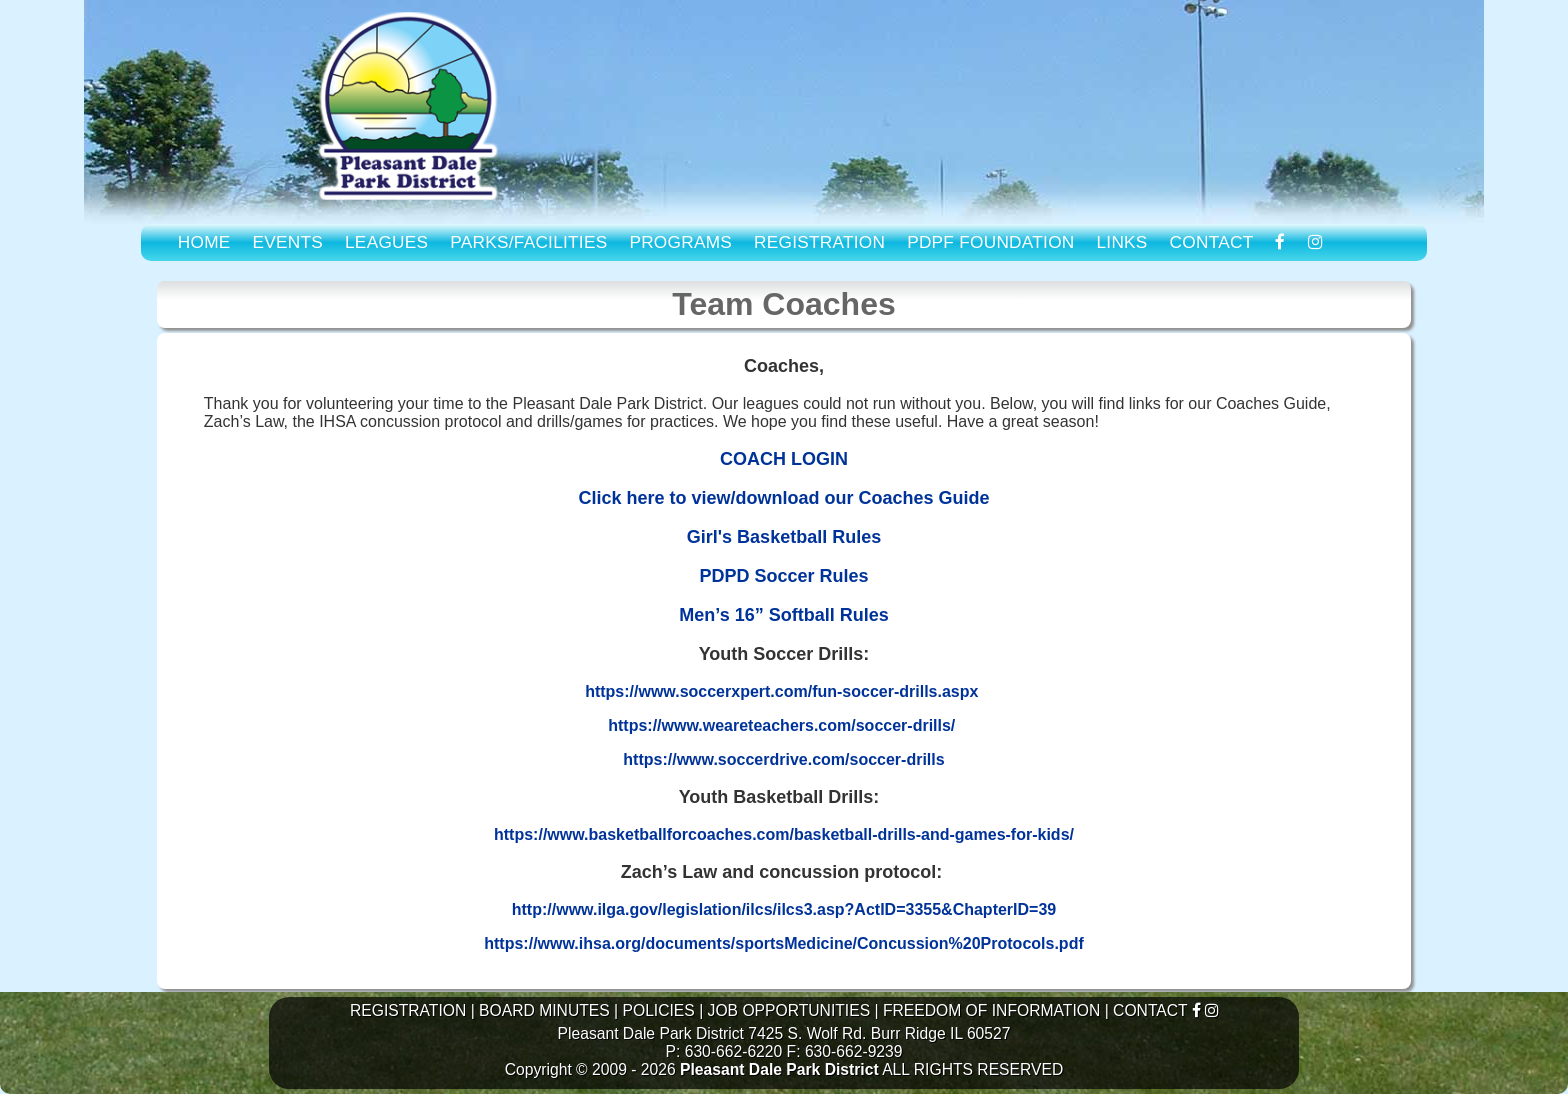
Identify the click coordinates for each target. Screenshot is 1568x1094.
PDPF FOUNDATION (990, 242)
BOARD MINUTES (544, 1010)
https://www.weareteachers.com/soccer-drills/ (781, 725)
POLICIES (658, 1010)
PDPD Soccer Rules (783, 576)
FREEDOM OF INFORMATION (991, 1010)
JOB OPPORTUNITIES (789, 1010)
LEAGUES (386, 242)
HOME (204, 242)
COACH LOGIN (784, 459)
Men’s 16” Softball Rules (783, 615)
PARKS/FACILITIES (528, 242)
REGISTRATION (819, 242)
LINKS (1121, 242)
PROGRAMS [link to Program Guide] (680, 242)
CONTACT (1212, 242)
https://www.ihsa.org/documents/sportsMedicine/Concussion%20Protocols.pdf (783, 943)
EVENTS (288, 242)
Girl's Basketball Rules (784, 537)
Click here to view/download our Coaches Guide (783, 498)
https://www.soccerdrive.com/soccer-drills (783, 759)
